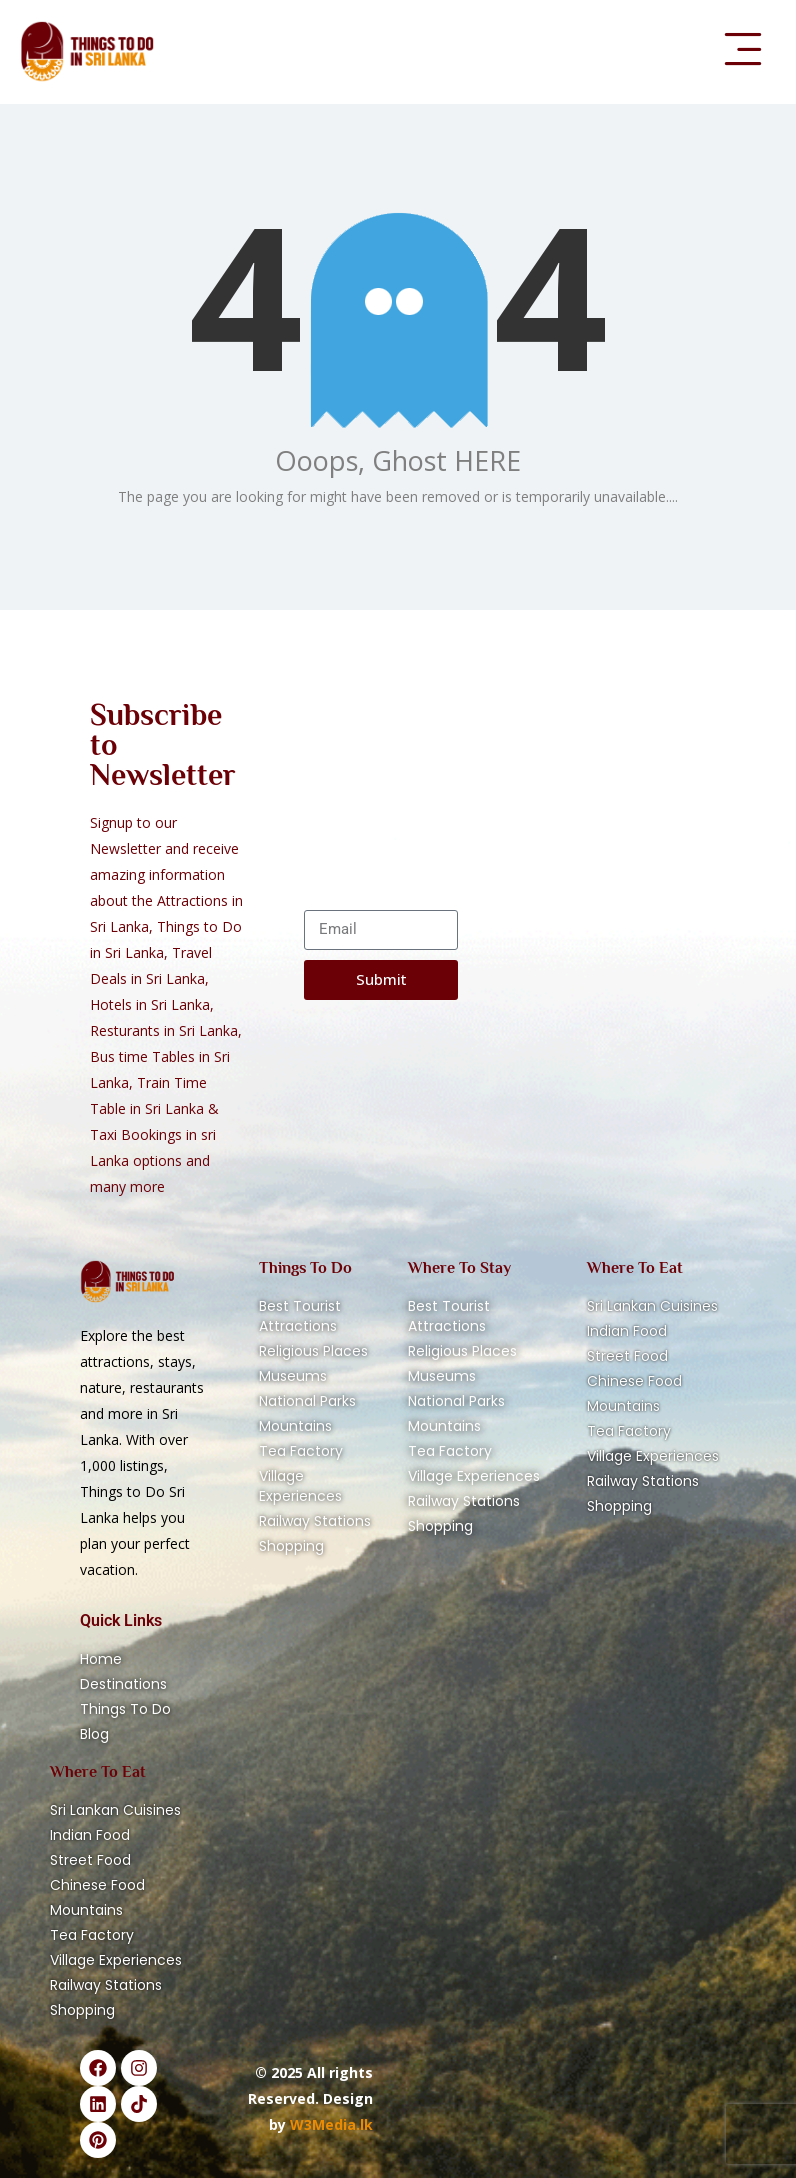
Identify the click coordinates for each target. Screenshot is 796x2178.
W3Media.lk (329, 2124)
